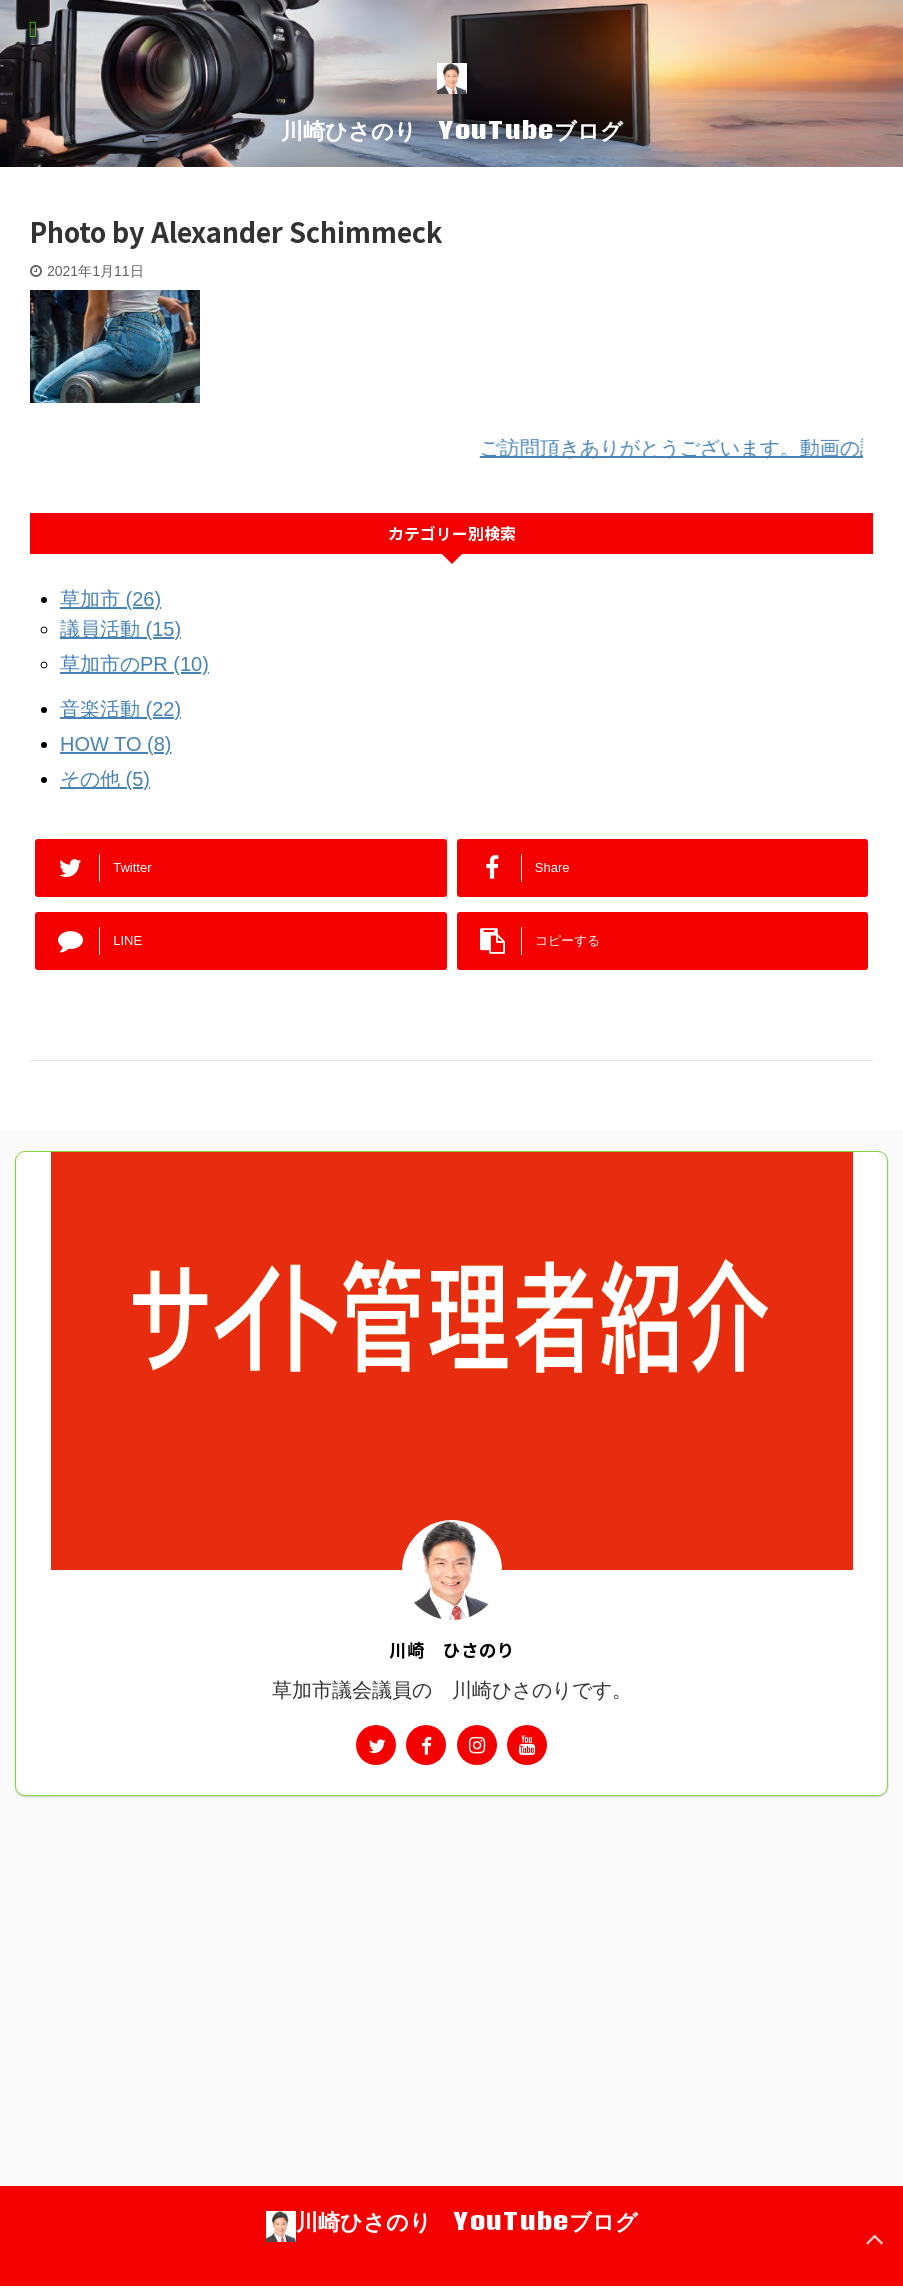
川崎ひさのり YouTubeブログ (452, 130)
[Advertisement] (451, 1946)
